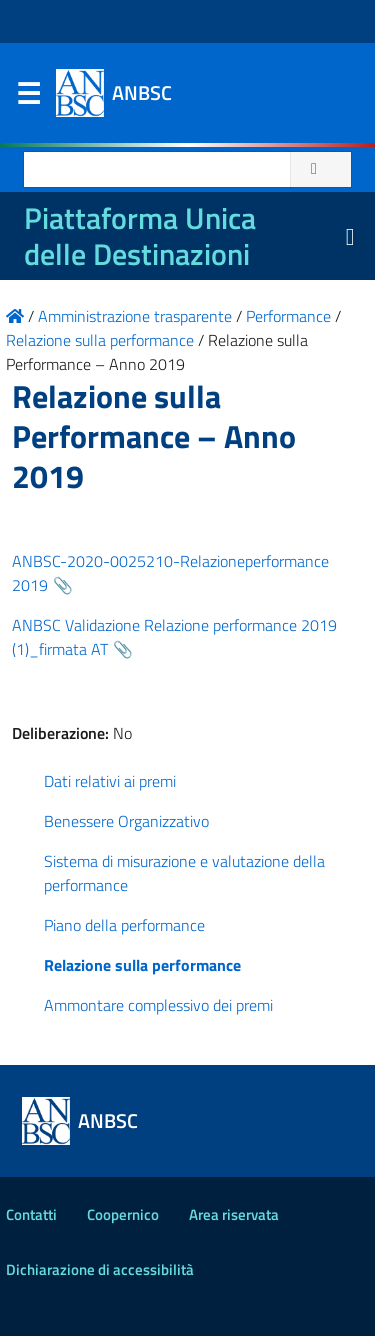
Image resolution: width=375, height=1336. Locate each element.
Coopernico (123, 1214)
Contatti (31, 1214)
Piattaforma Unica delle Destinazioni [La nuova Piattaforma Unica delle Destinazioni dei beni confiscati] (140, 236)
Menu (28, 98)
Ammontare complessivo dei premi (158, 1005)
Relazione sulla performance (142, 965)
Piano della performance (124, 925)
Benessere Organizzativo (126, 821)
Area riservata (234, 1214)
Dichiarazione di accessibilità (100, 1269)
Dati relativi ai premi (110, 781)
